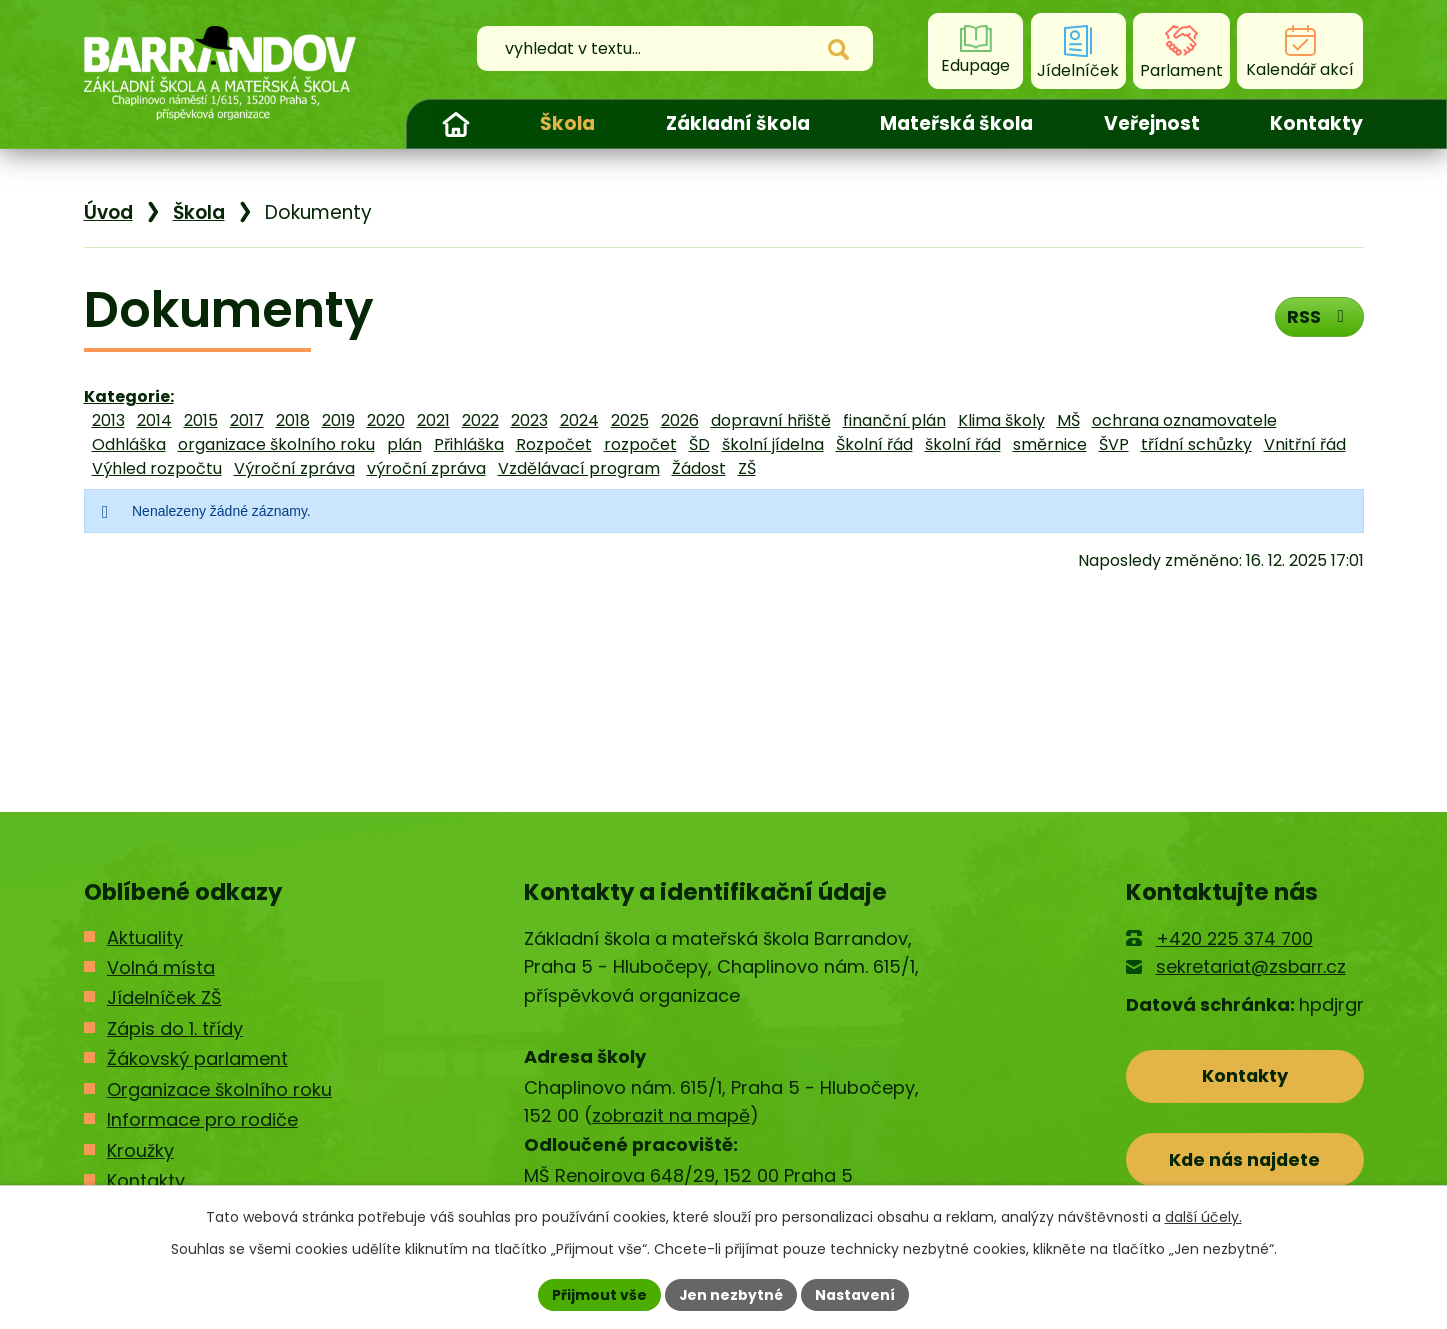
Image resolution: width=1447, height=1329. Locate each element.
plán (404, 444)
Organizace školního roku (219, 1089)
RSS (1318, 316)
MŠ (1068, 420)
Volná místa (161, 967)
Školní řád (874, 444)
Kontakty (1316, 123)
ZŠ (747, 468)
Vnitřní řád (1305, 444)
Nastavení (856, 1294)
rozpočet (640, 444)
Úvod (456, 124)
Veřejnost (1152, 123)
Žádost (699, 468)
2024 (579, 420)
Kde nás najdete (1244, 1160)
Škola (567, 123)
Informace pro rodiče (202, 1119)
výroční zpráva (426, 468)
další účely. (1203, 1217)
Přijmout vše (599, 1294)
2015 (201, 420)
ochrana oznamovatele (1184, 420)
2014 (154, 420)
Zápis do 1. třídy (175, 1028)
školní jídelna (773, 444)
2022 (480, 420)
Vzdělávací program (579, 468)
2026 (680, 420)
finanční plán (894, 420)
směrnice (1050, 444)
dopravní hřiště (771, 420)
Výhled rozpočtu (157, 468)
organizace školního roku (276, 444)
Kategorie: (129, 396)
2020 (386, 420)
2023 (529, 420)
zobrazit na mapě (671, 1115)
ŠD (699, 444)
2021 (433, 420)
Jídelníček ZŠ (164, 997)
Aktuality (145, 937)
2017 (247, 420)
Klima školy (1001, 420)
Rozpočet (554, 444)
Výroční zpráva (294, 468)
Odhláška (129, 444)
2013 (108, 420)
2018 (293, 420)
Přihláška (469, 444)
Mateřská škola (956, 123)
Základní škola (738, 123)
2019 (338, 420)
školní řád (963, 444)
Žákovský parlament (197, 1058)
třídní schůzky (1196, 444)
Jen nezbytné (731, 1294)
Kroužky (140, 1150)
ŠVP (1114, 444)
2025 (630, 420)
